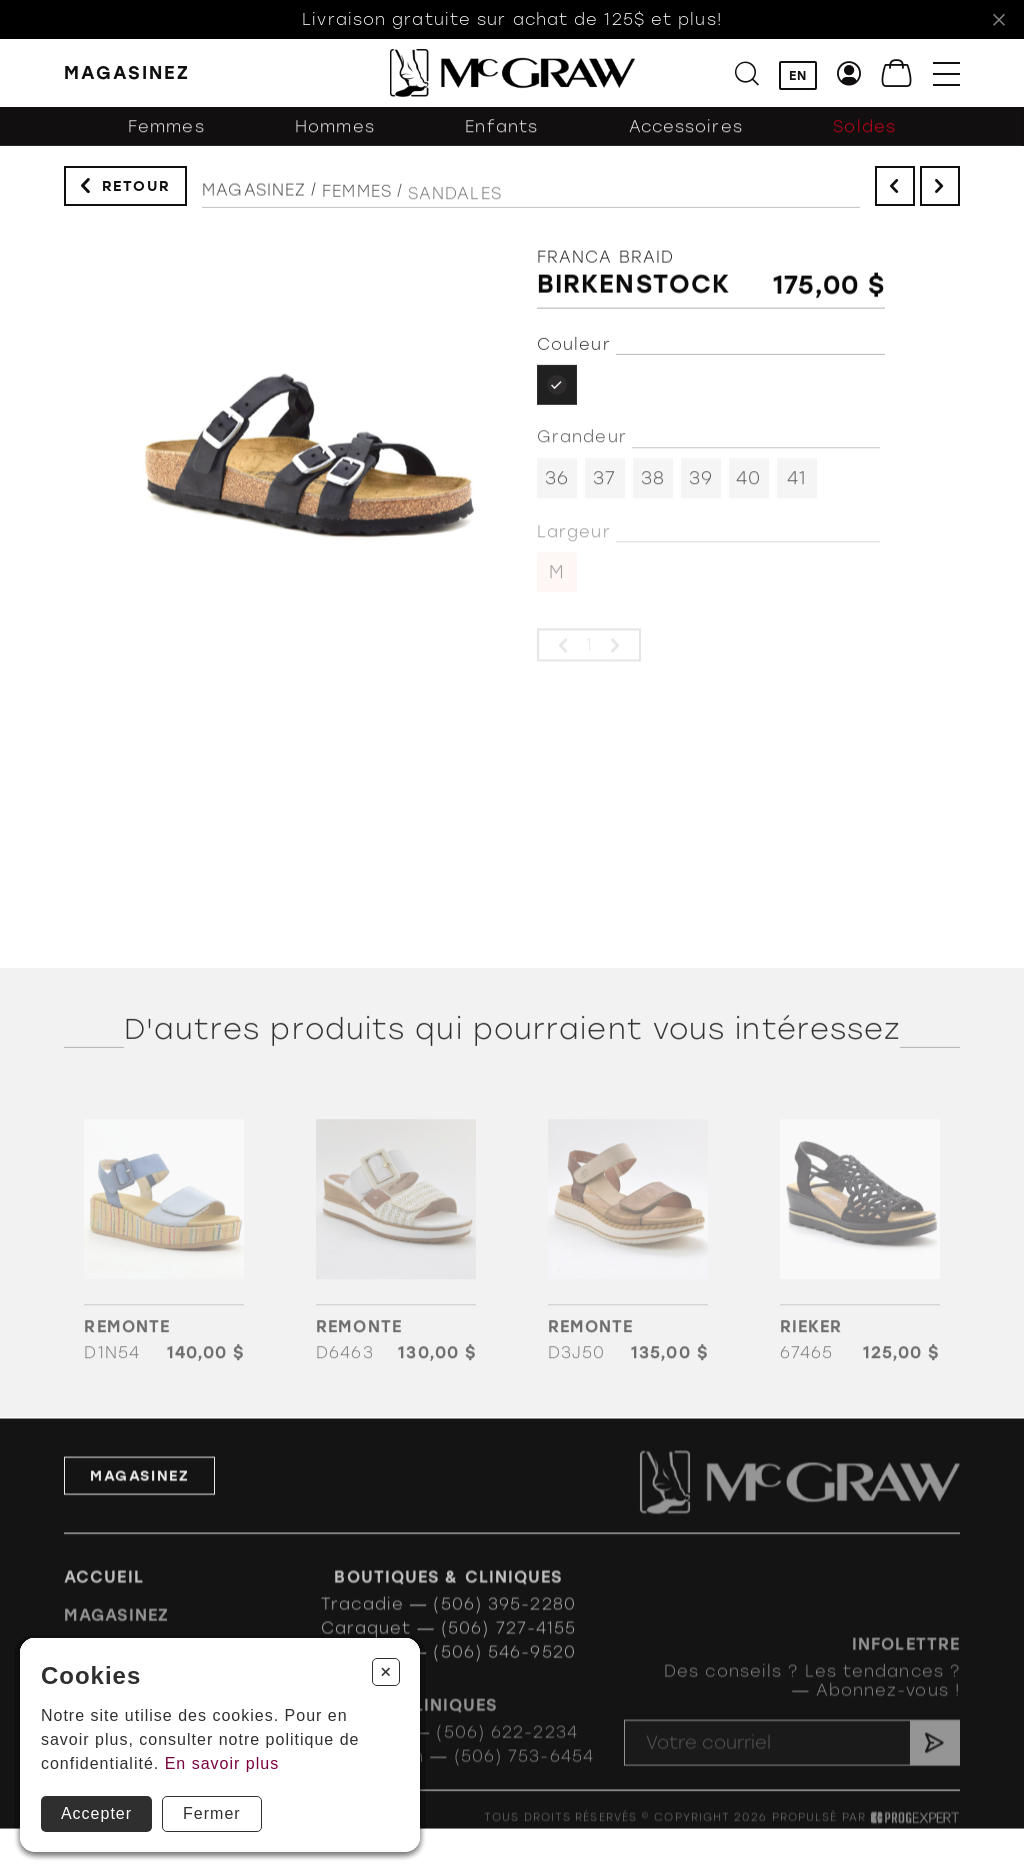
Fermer (212, 1813)
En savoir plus (222, 1763)
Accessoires (686, 142)
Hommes (335, 142)
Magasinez (254, 206)
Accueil (104, 1606)
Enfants (501, 142)
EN (798, 76)
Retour (136, 193)
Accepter (96, 1813)
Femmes (166, 142)
